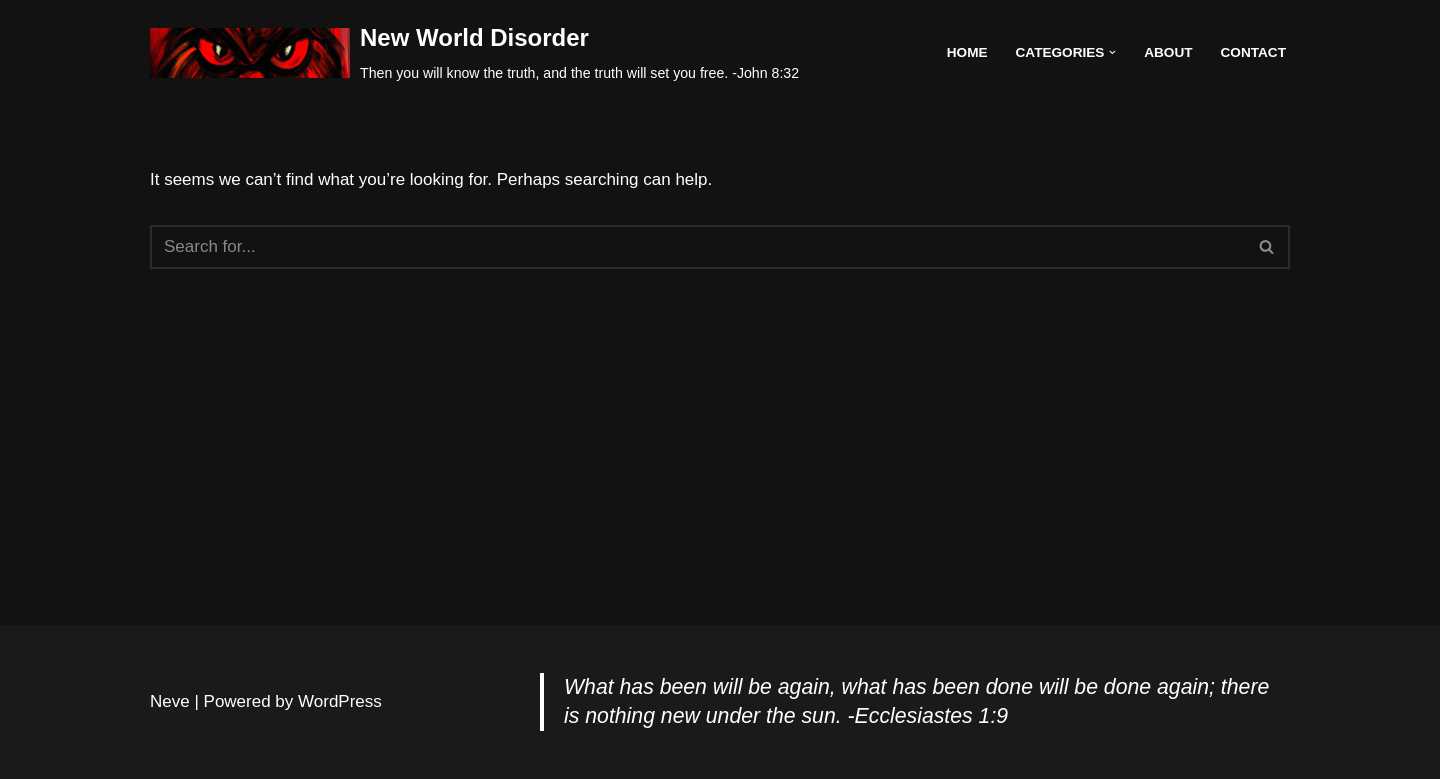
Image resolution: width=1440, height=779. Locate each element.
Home (967, 52)
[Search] (697, 247)
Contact (1253, 52)
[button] (1112, 52)
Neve (170, 701)
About (1168, 52)
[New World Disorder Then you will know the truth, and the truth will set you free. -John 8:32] (474, 53)
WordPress (340, 701)
